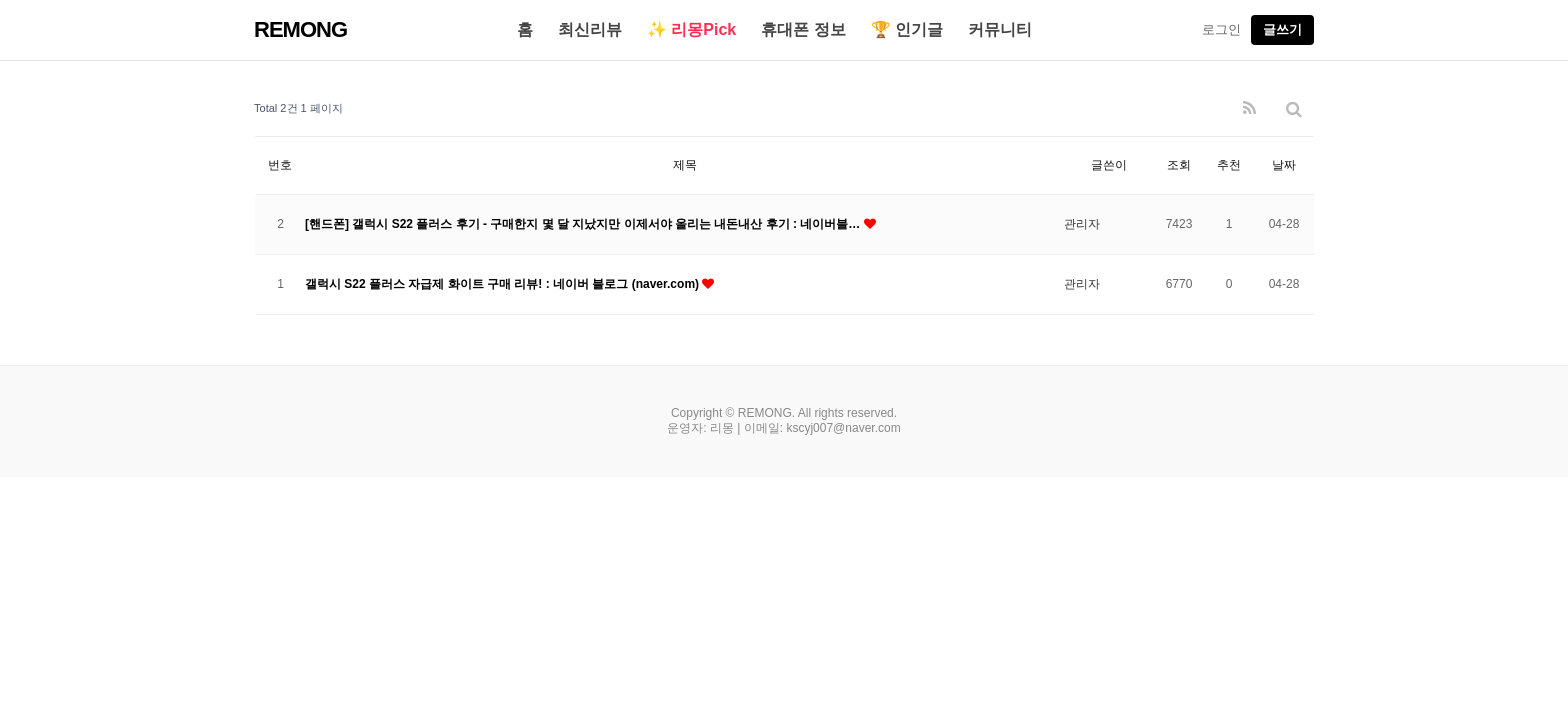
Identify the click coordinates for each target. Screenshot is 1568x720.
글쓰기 (1282, 29)
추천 (1229, 165)
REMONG (300, 29)
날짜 (1284, 165)
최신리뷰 (590, 29)
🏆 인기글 (907, 29)
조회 (1179, 165)
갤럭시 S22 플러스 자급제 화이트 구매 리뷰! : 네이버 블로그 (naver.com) (503, 284)
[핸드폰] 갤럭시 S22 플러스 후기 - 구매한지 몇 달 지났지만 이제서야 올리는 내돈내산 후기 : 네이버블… (584, 224)
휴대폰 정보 (803, 29)
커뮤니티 (1000, 29)
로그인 (1221, 29)
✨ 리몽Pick (691, 29)
